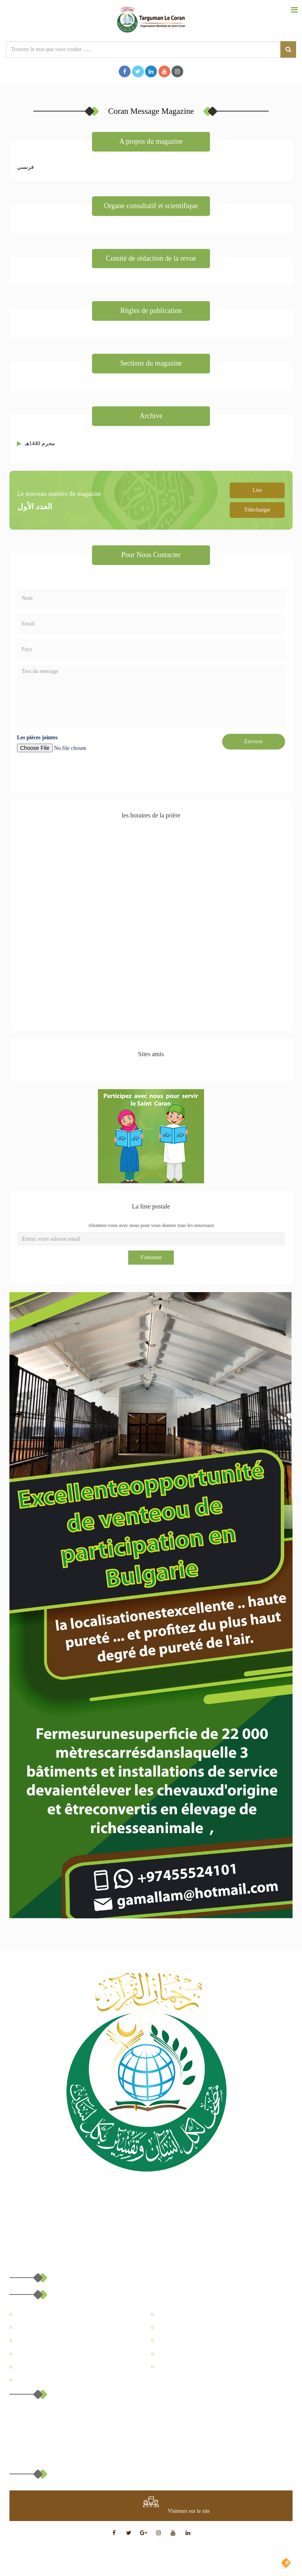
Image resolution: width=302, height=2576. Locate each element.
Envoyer (253, 741)
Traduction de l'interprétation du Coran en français (208, 2341)
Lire (256, 490)
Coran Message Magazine (183, 2327)
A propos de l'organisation (183, 2314)
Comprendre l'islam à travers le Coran (196, 2367)
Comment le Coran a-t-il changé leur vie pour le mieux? (72, 2367)
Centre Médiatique (34, 2341)
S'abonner (151, 1257)
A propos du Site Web (37, 2314)
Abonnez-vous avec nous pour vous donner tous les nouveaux (151, 1225)
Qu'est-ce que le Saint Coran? (45, 2354)
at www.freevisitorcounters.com (129, 2511)
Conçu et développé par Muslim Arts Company (221, 2563)
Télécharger (257, 510)
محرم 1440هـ (40, 443)
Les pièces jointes (37, 737)
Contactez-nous (31, 2380)
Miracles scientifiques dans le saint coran (199, 2354)
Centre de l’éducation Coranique (48, 2327)
